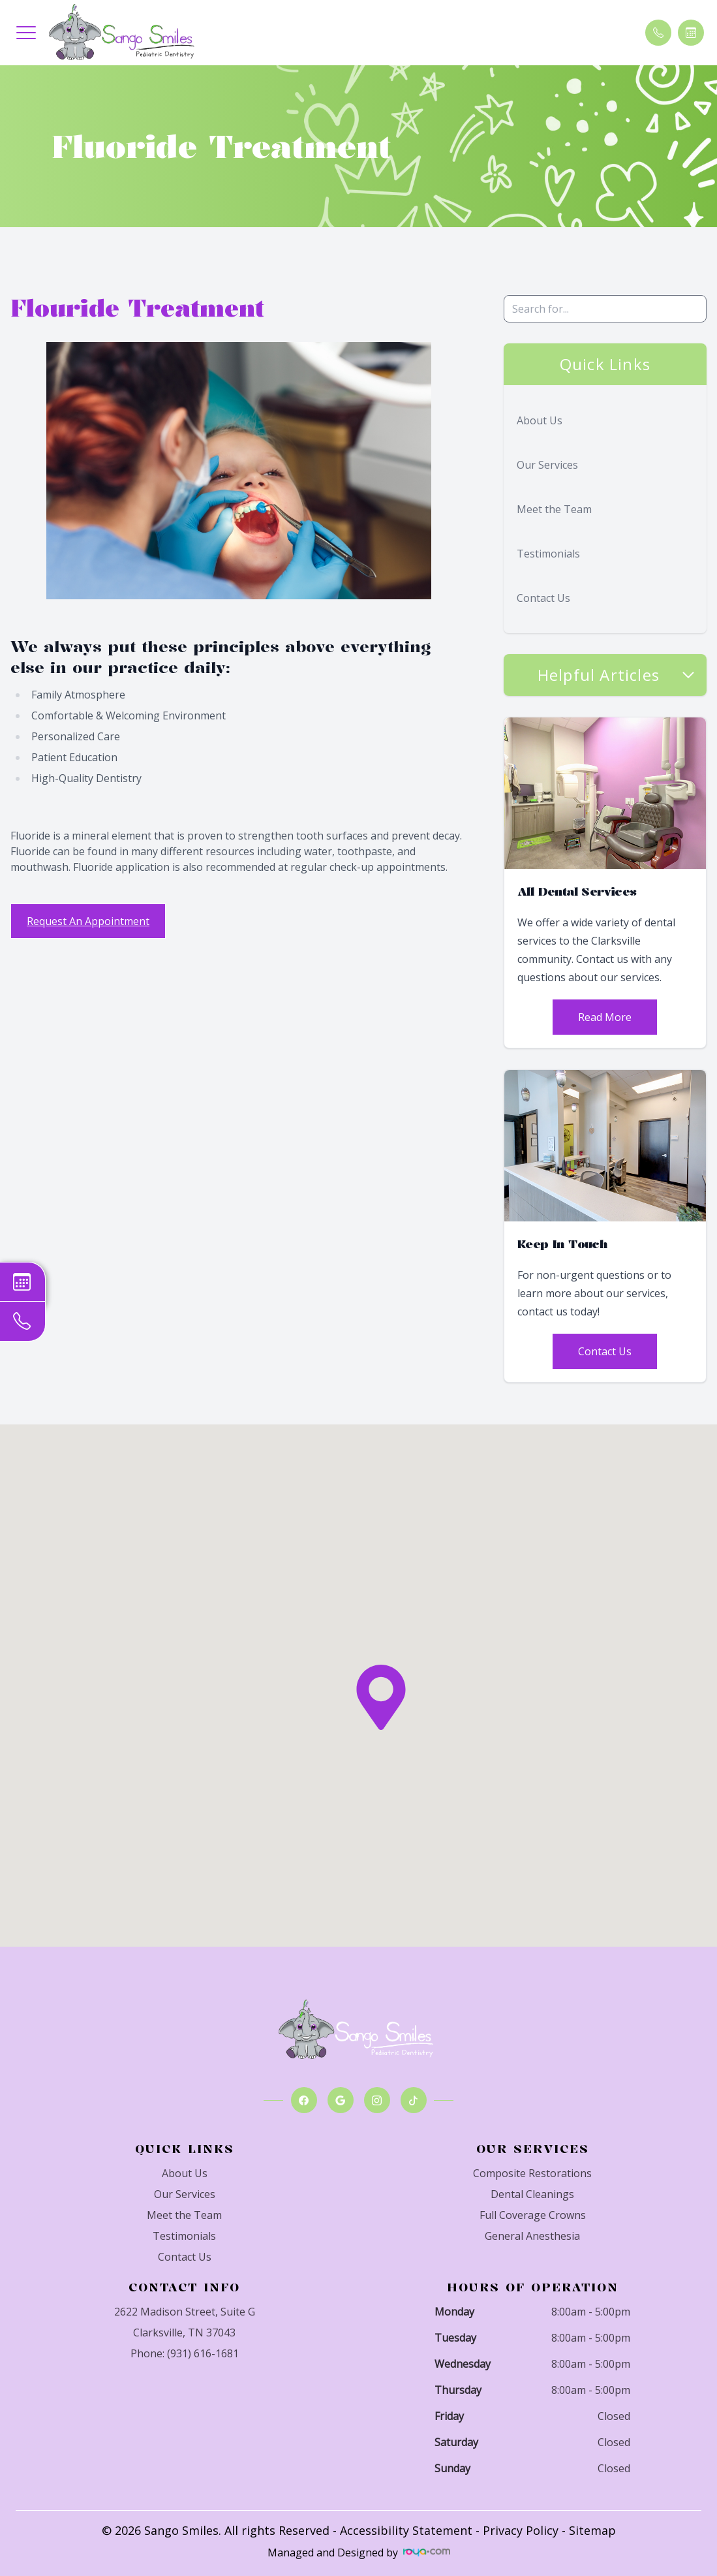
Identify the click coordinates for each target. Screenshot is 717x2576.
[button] (26, 32)
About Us (539, 420)
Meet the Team (554, 509)
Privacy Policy (520, 2530)
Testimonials (548, 553)
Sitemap (592, 2530)
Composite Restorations (532, 2173)
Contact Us (543, 598)
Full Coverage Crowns (533, 2215)
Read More (605, 1017)
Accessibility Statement (406, 2530)
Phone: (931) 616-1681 (184, 2353)
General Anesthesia (532, 2236)
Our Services (547, 465)
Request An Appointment (88, 921)
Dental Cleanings (532, 2194)
